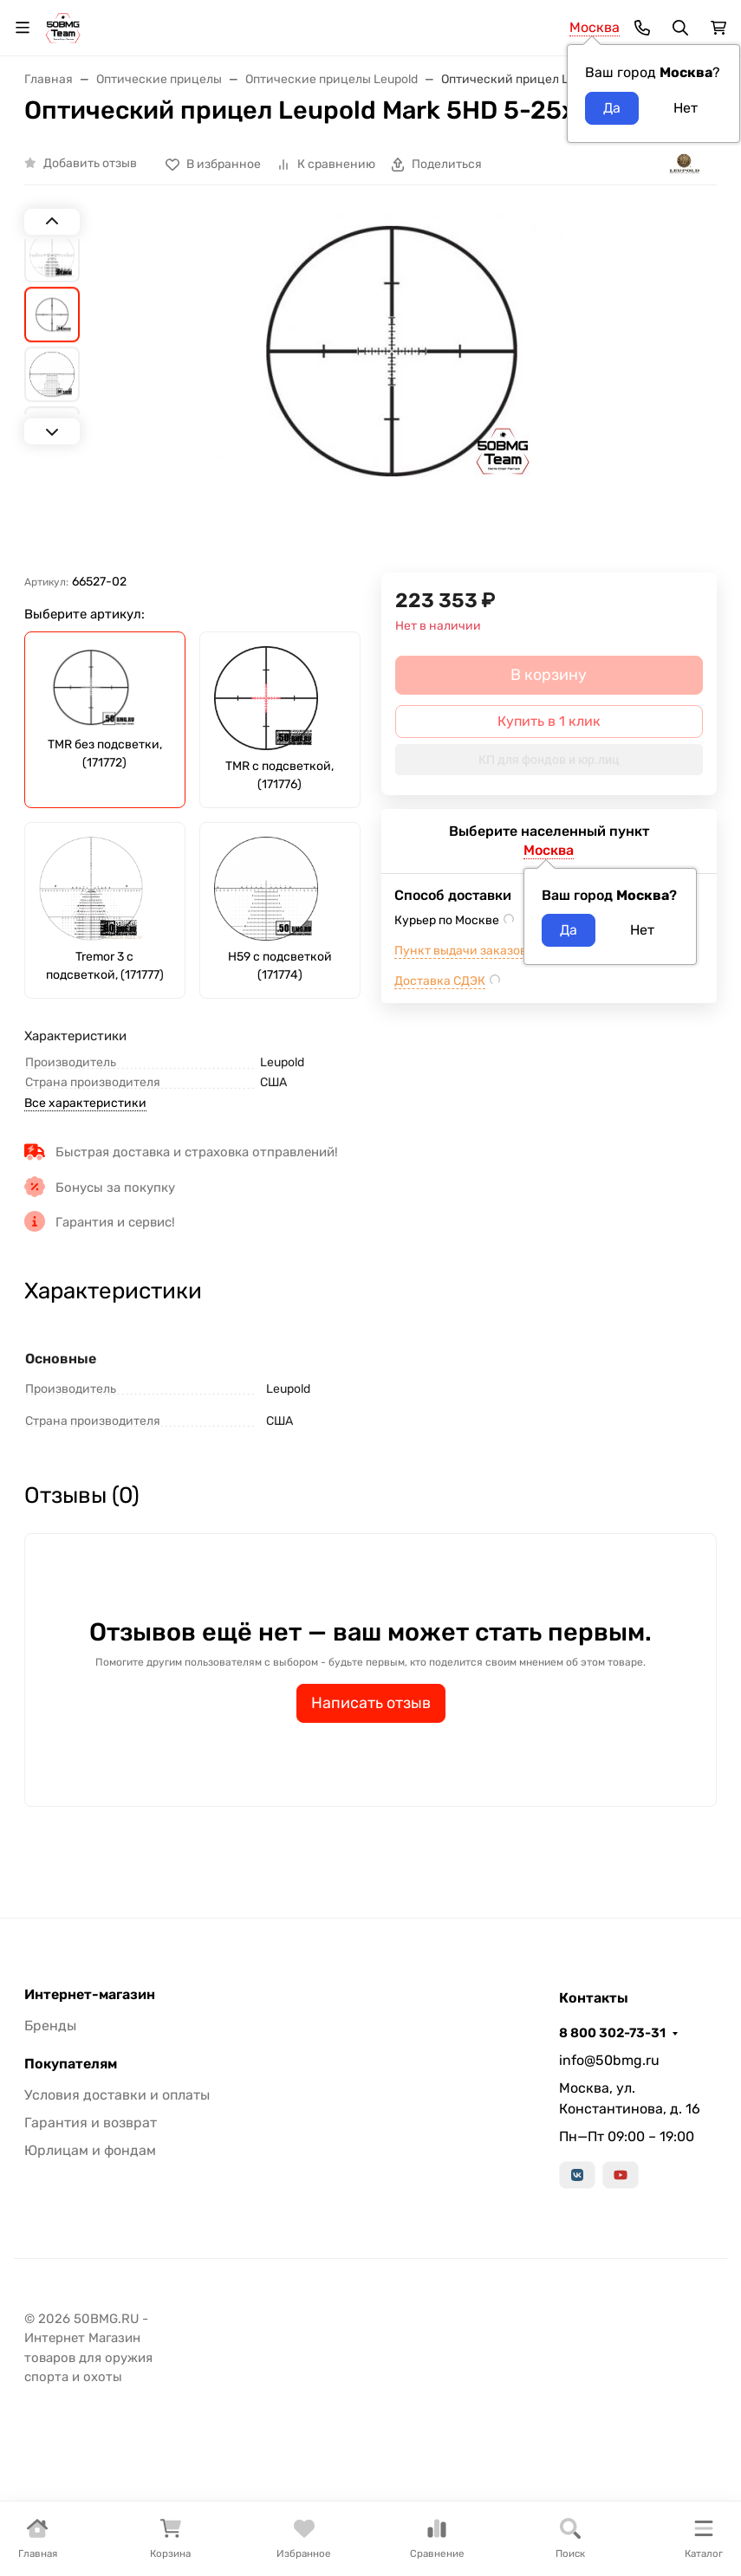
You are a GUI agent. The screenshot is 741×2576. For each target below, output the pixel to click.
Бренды (50, 2025)
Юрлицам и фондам (90, 2150)
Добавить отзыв (90, 163)
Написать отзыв (371, 1702)
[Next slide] (52, 431)
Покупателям (70, 2064)
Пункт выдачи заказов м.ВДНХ (484, 950)
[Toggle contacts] (642, 28)
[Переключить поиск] (680, 28)
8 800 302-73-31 (612, 2033)
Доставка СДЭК (439, 981)
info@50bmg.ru (609, 2060)
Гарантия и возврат (90, 2122)
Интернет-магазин (89, 1995)
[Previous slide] (52, 222)
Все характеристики (85, 1103)
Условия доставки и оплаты (117, 2095)
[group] (391, 393)
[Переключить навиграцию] (22, 28)
